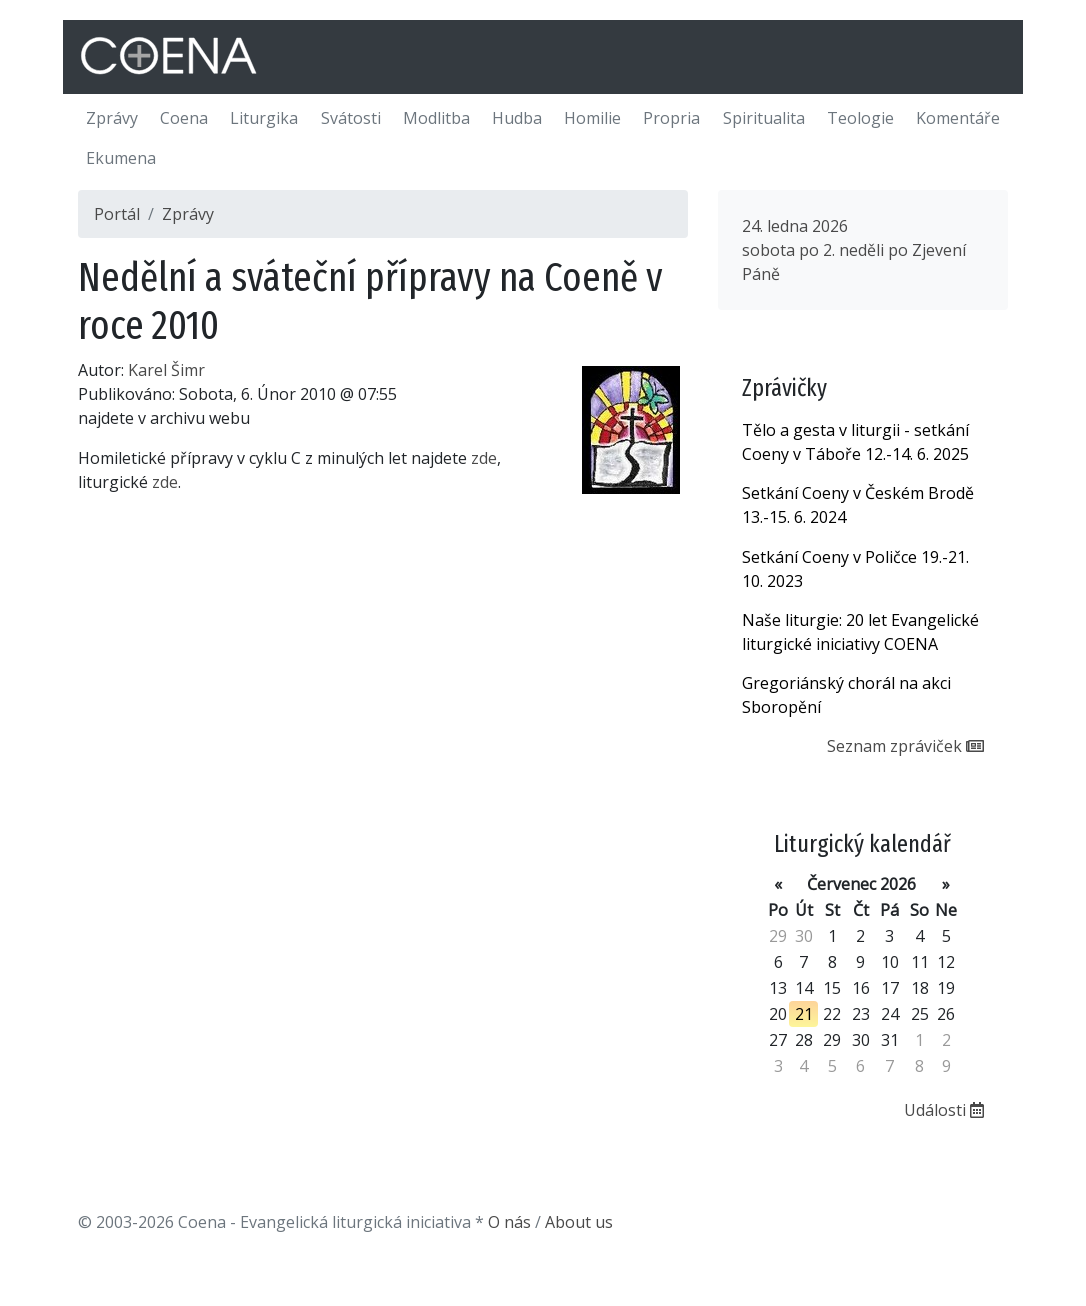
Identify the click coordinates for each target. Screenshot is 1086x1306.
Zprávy (112, 118)
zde (484, 458)
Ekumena (121, 158)
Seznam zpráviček (905, 746)
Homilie (592, 118)
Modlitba (436, 118)
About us (579, 1222)
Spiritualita (764, 118)
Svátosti (351, 118)
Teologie (860, 118)
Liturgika (264, 118)
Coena (184, 118)
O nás (509, 1222)
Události (944, 1110)
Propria (671, 118)
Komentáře (958, 118)
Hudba (517, 118)
